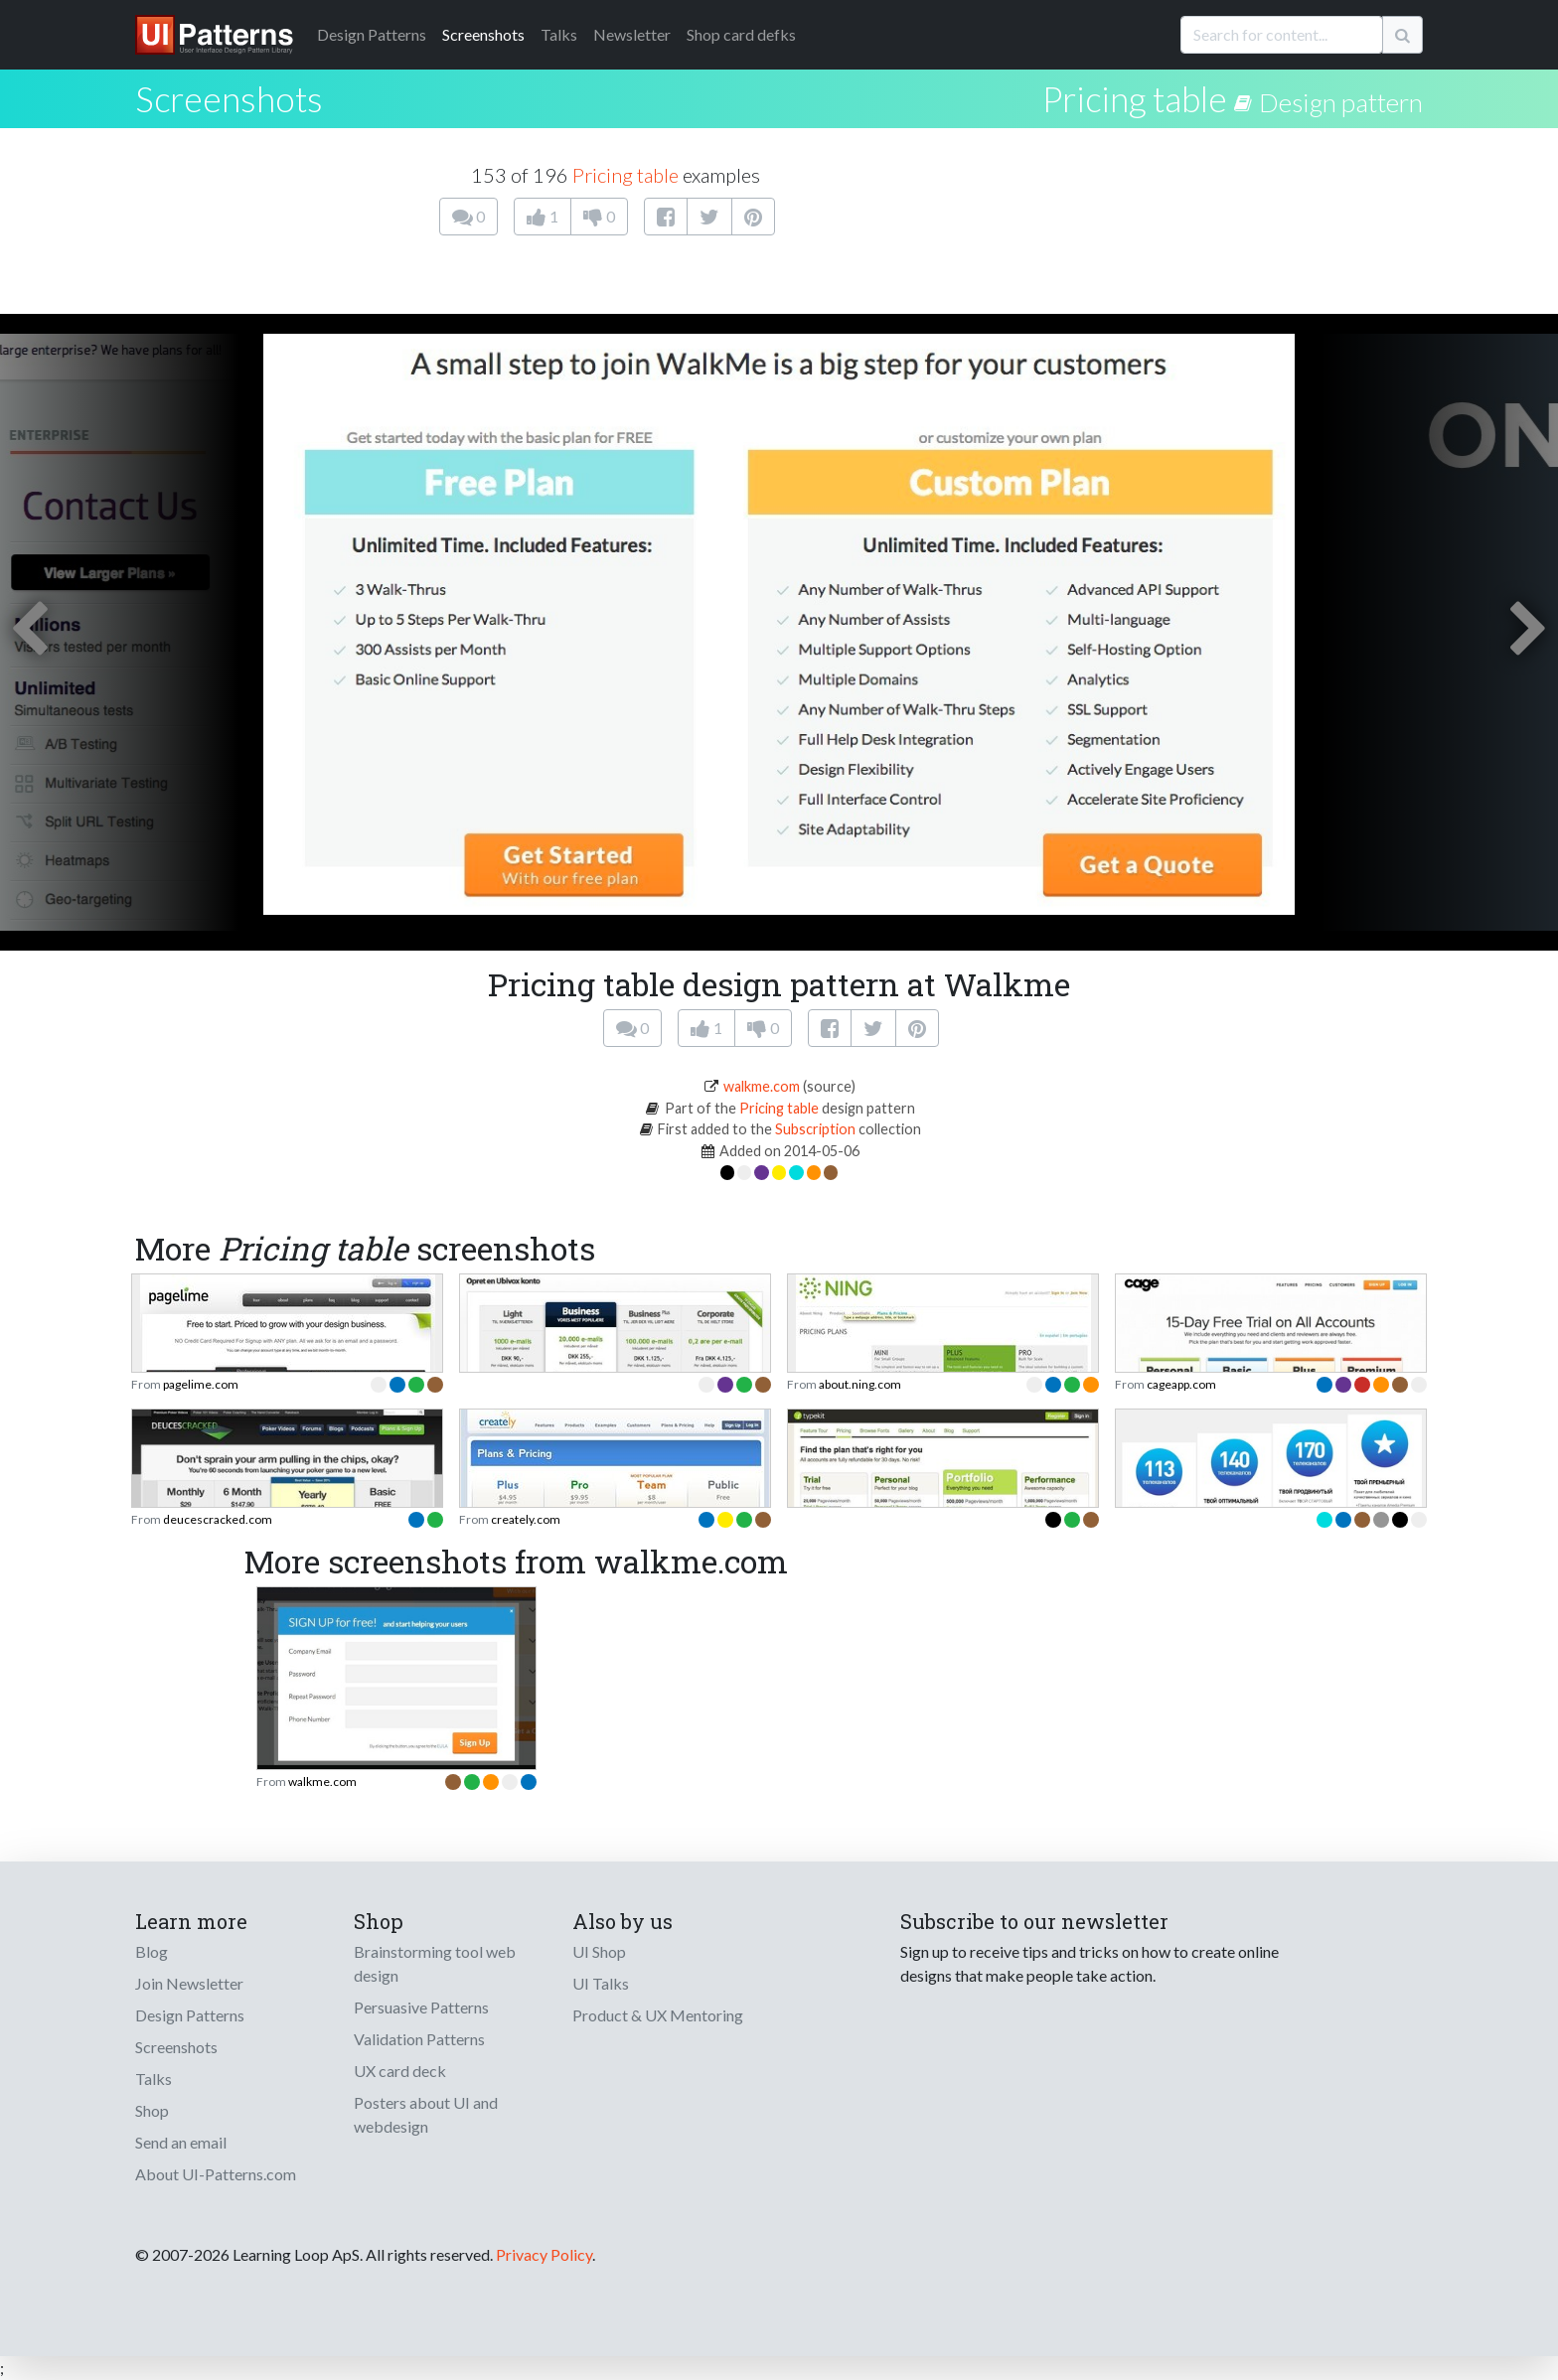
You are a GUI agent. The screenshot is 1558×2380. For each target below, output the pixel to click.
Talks (559, 34)
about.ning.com (860, 1384)
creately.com (525, 1519)
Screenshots (483, 34)
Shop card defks (741, 34)
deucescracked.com (217, 1519)
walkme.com (761, 1086)
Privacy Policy (544, 2254)
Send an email (181, 2142)
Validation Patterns (419, 2038)
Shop (152, 2110)
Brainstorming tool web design (435, 1963)
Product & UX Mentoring (657, 2015)
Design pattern (1341, 102)
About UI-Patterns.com (215, 2173)
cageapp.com (1181, 1384)
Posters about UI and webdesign (426, 2114)
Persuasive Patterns (421, 2007)
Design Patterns (189, 2015)
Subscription (815, 1128)
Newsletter (632, 34)
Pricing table (1134, 98)
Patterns (371, 34)
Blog (151, 1951)
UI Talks (600, 1983)
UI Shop (599, 1951)
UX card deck (400, 2070)
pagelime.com (200, 1384)
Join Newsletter (189, 1983)
